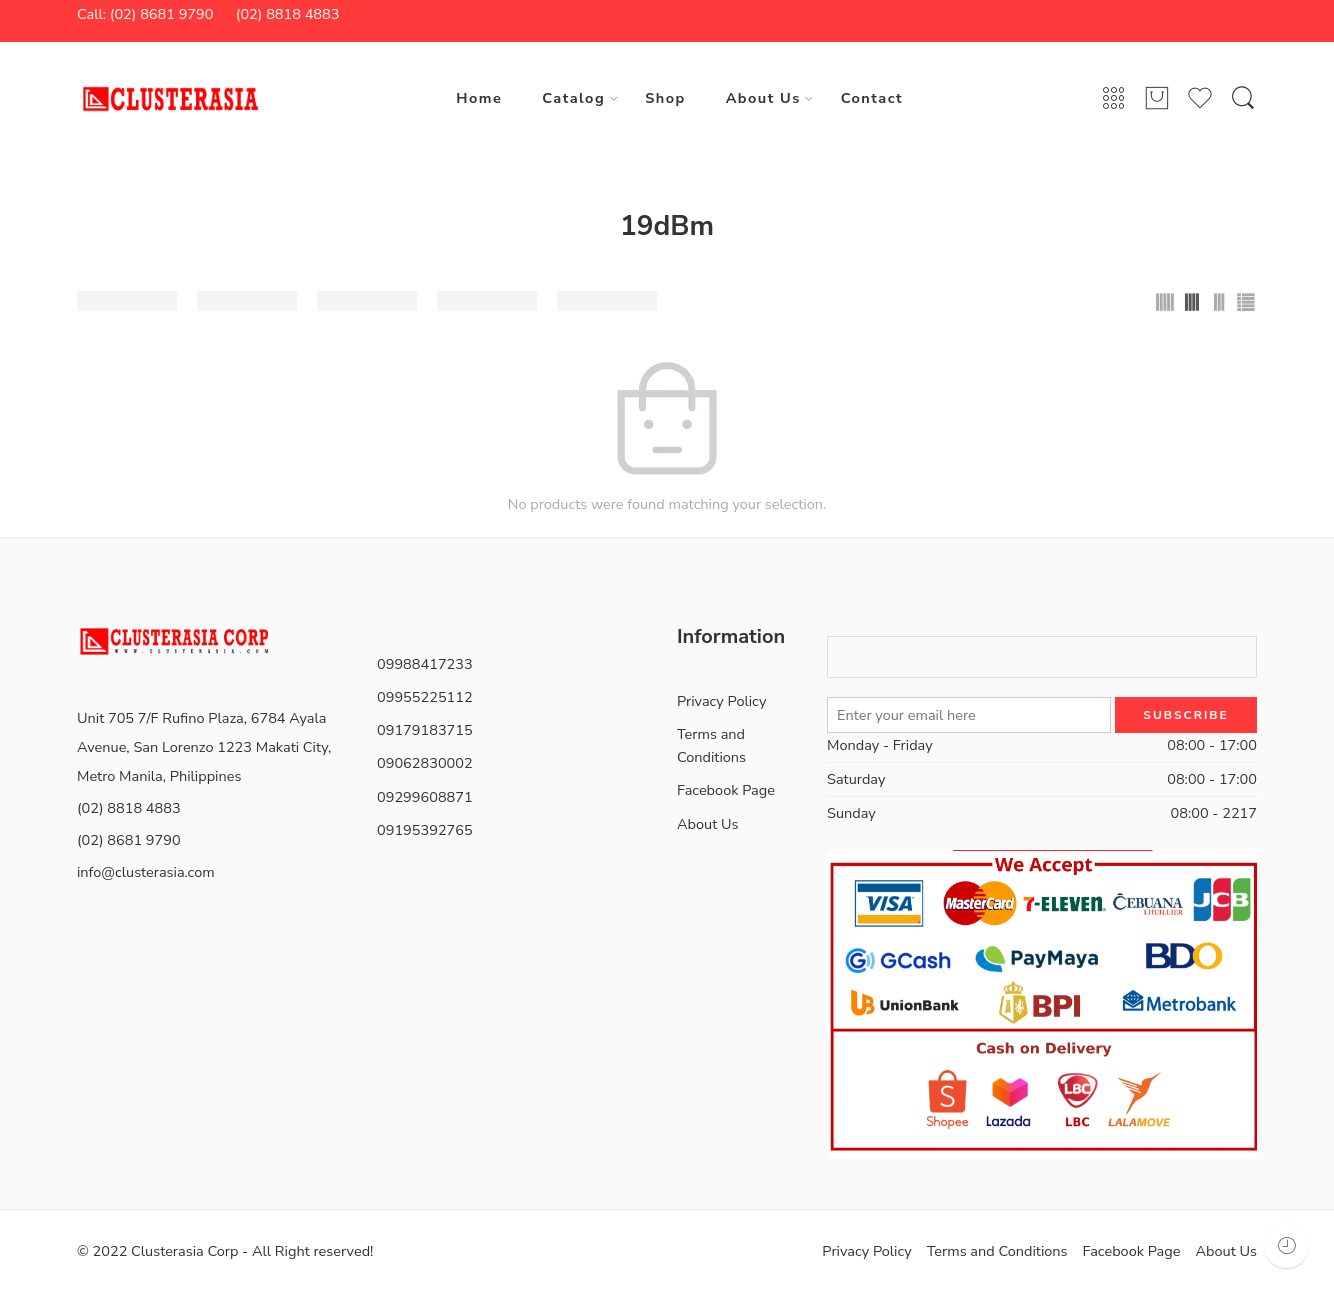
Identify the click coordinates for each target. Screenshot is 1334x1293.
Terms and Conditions (711, 745)
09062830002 (425, 763)
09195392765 (425, 830)
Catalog (573, 98)
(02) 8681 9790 (129, 840)
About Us (763, 98)
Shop (665, 98)
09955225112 (425, 697)
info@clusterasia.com (146, 872)
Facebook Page (726, 790)
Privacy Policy (721, 701)
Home (479, 98)
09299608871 (425, 797)
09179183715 (425, 730)
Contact (872, 98)
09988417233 (425, 664)
